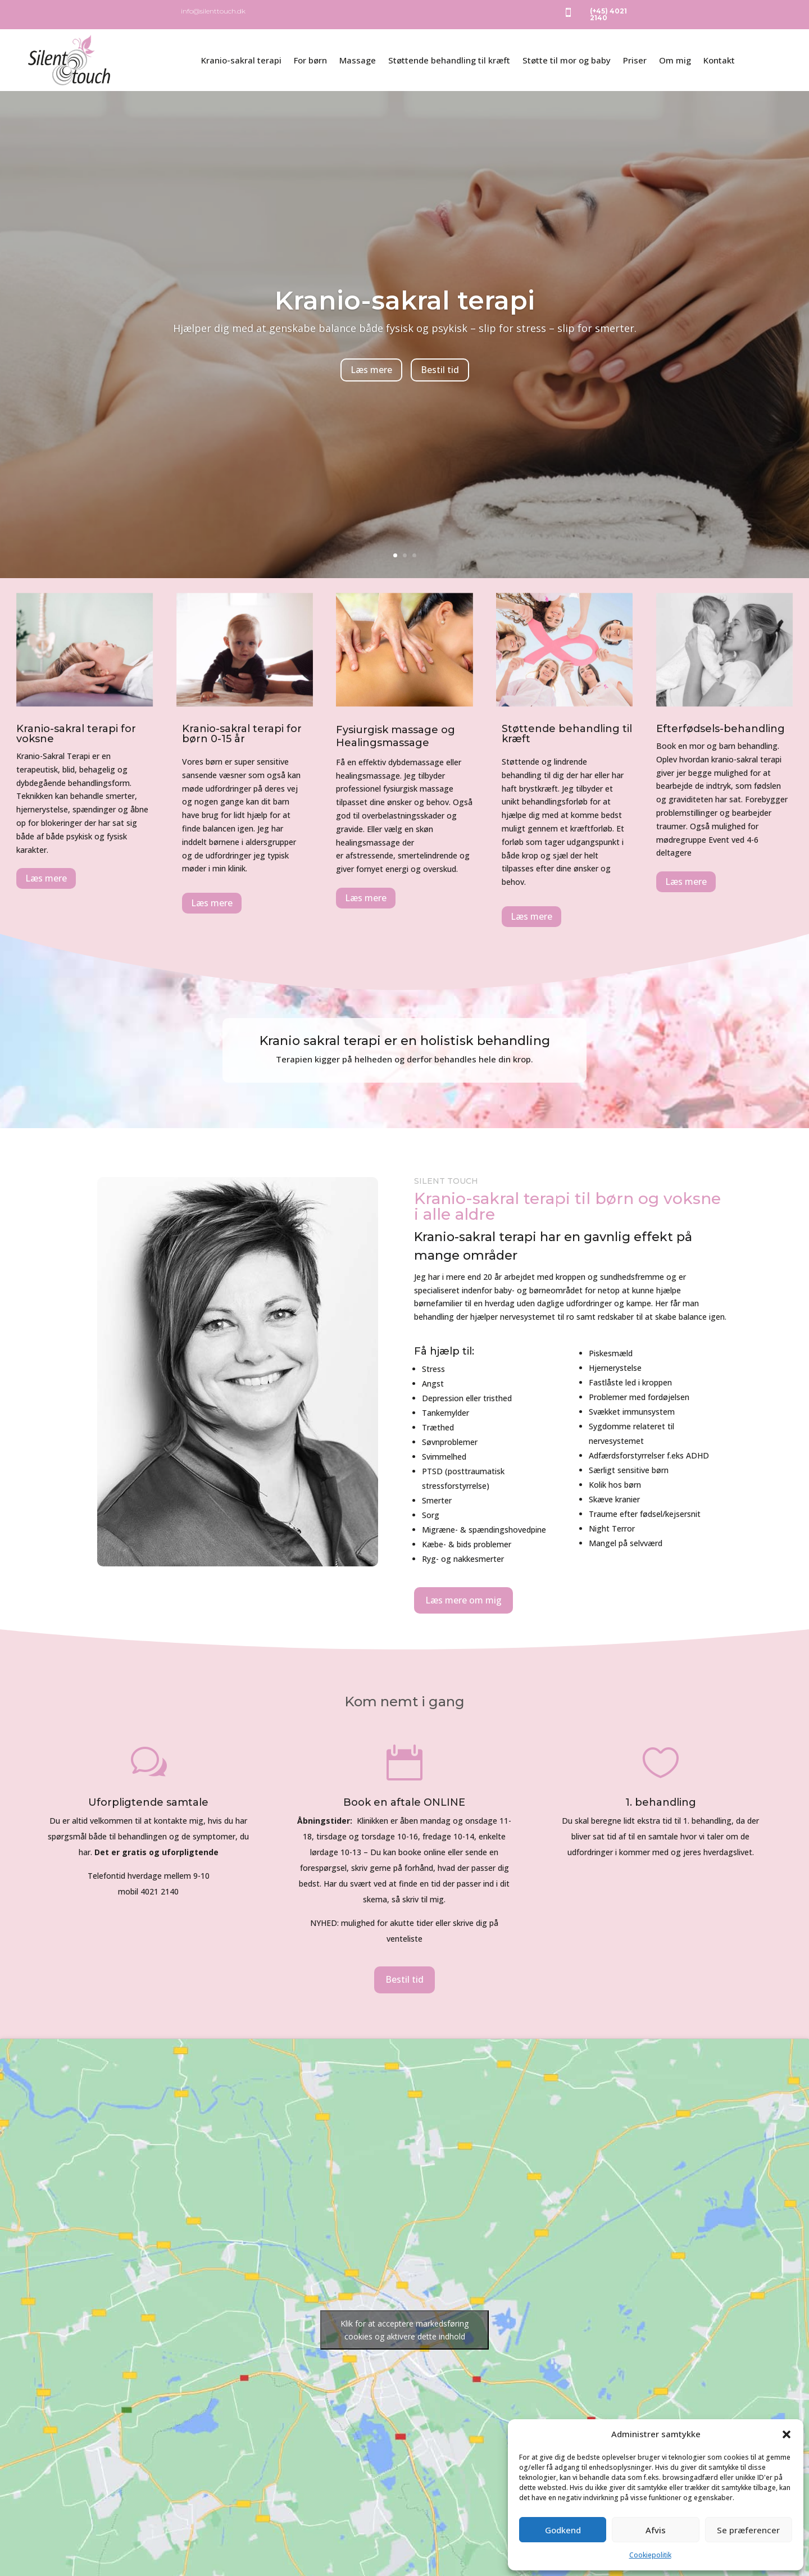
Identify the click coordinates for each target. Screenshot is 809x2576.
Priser (635, 60)
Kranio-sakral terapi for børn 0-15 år (242, 734)
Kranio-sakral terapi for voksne (76, 734)
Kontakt (719, 60)
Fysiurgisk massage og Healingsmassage (395, 736)
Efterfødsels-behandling (720, 729)
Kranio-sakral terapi (241, 60)
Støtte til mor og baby (566, 60)
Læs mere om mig (463, 1600)
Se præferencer (748, 2530)
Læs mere (371, 386)
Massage (357, 60)
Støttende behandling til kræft (449, 60)
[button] (786, 2434)
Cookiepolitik (650, 2555)
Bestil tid (440, 386)
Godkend (563, 2530)
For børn (310, 60)
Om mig (675, 60)
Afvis (656, 2530)
